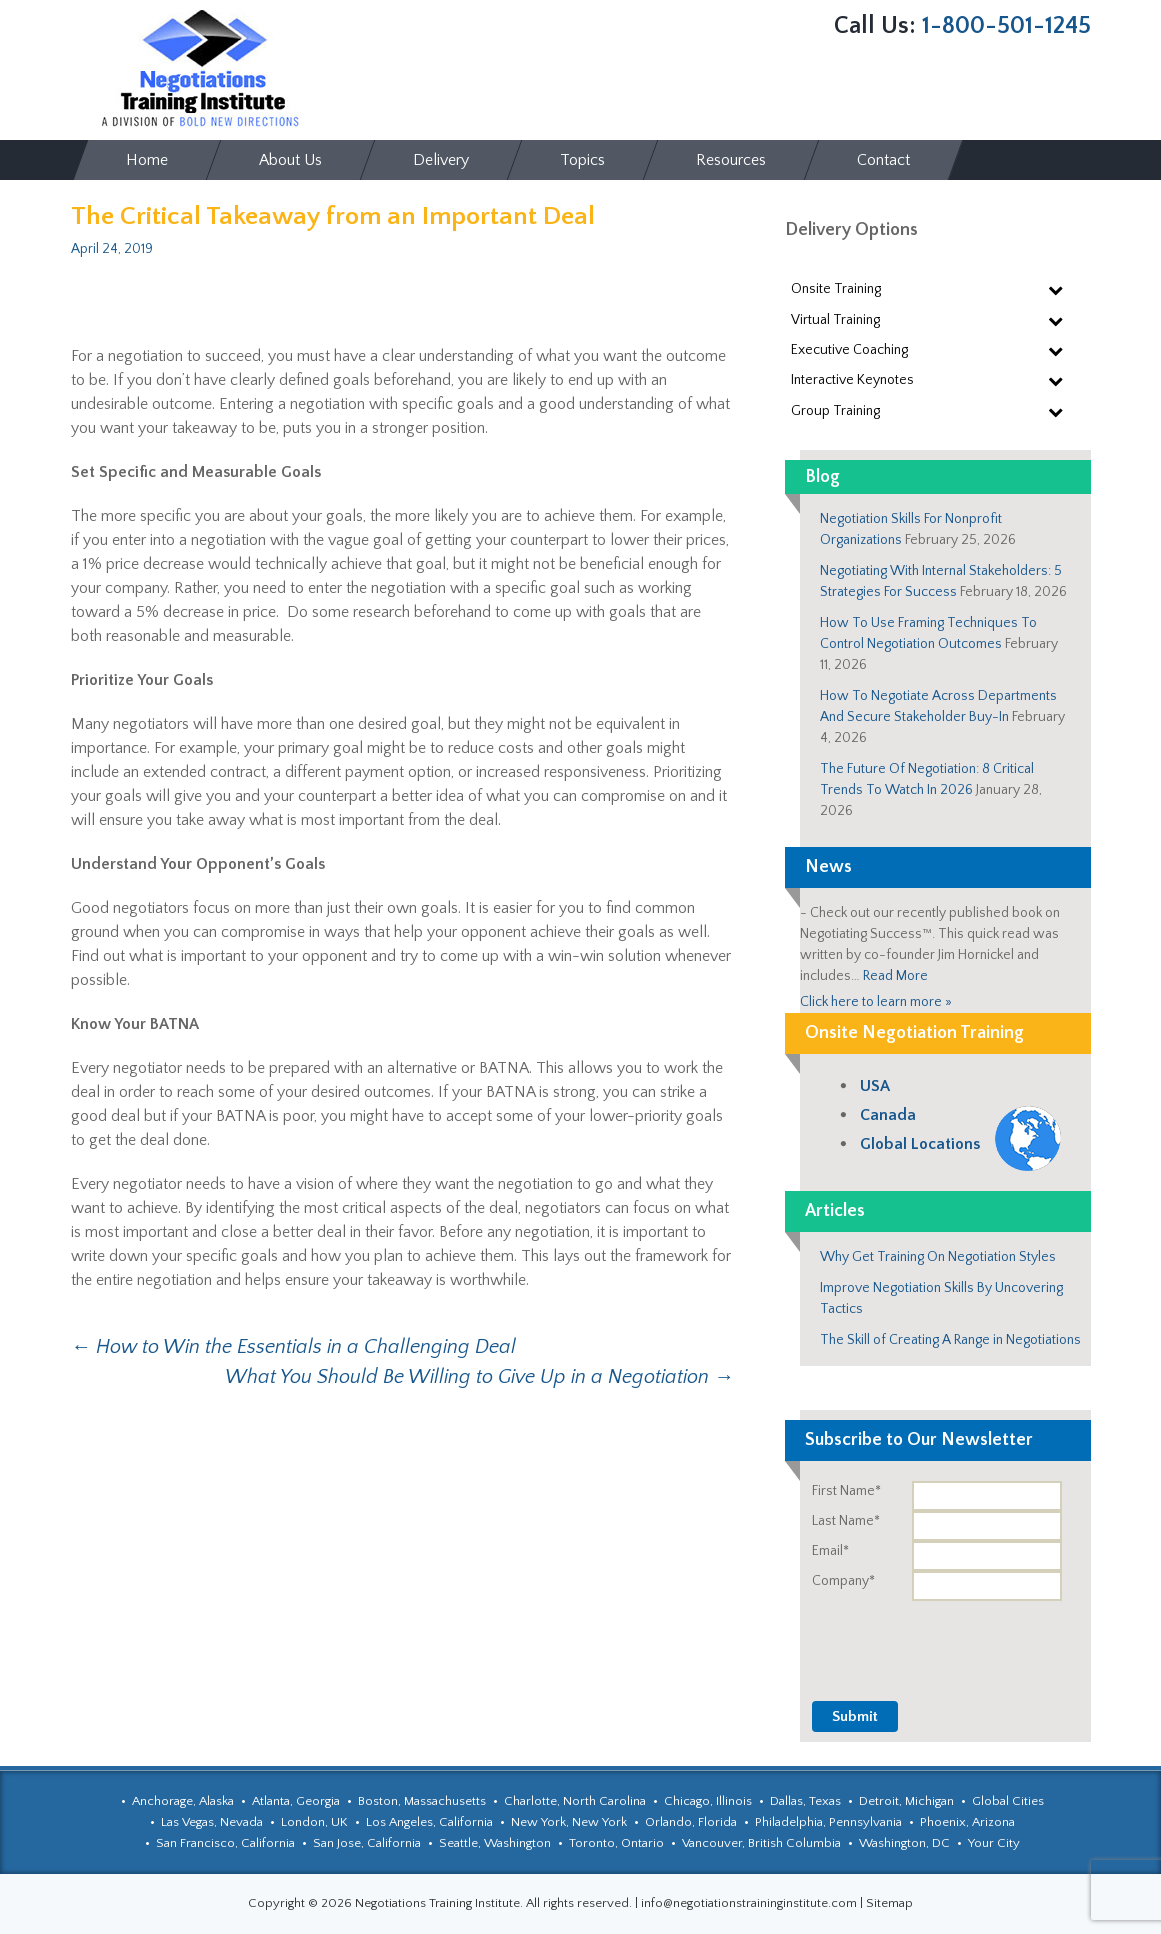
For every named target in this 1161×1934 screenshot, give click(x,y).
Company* (843, 1581)
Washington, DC (904, 1843)
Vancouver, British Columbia (761, 1843)
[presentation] (939, 1640)
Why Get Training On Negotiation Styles (938, 1257)
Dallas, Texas (805, 1801)
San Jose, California (367, 1843)
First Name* (846, 1491)
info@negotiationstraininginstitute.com (749, 1903)
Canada (888, 1115)
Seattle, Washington (495, 1843)
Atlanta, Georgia (296, 1801)
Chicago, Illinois (708, 1801)
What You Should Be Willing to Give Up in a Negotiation (479, 1377)
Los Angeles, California (429, 1822)
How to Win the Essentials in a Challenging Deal (293, 1347)
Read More (895, 976)
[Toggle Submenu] (1056, 289)
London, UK (314, 1822)
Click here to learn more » (876, 1002)
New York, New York (569, 1822)
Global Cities (1008, 1801)
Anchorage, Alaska (183, 1801)
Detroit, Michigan (906, 1801)
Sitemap (889, 1903)
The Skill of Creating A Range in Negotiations (950, 1340)
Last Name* (846, 1521)
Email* (830, 1551)
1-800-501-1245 (1006, 26)
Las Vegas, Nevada (212, 1822)
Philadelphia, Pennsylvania (828, 1822)
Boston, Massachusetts (422, 1801)
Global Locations (920, 1144)
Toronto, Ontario (616, 1843)
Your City (994, 1843)
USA (875, 1086)
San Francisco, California (225, 1843)
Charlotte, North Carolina (575, 1801)
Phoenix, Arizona (967, 1822)
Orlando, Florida (691, 1822)
